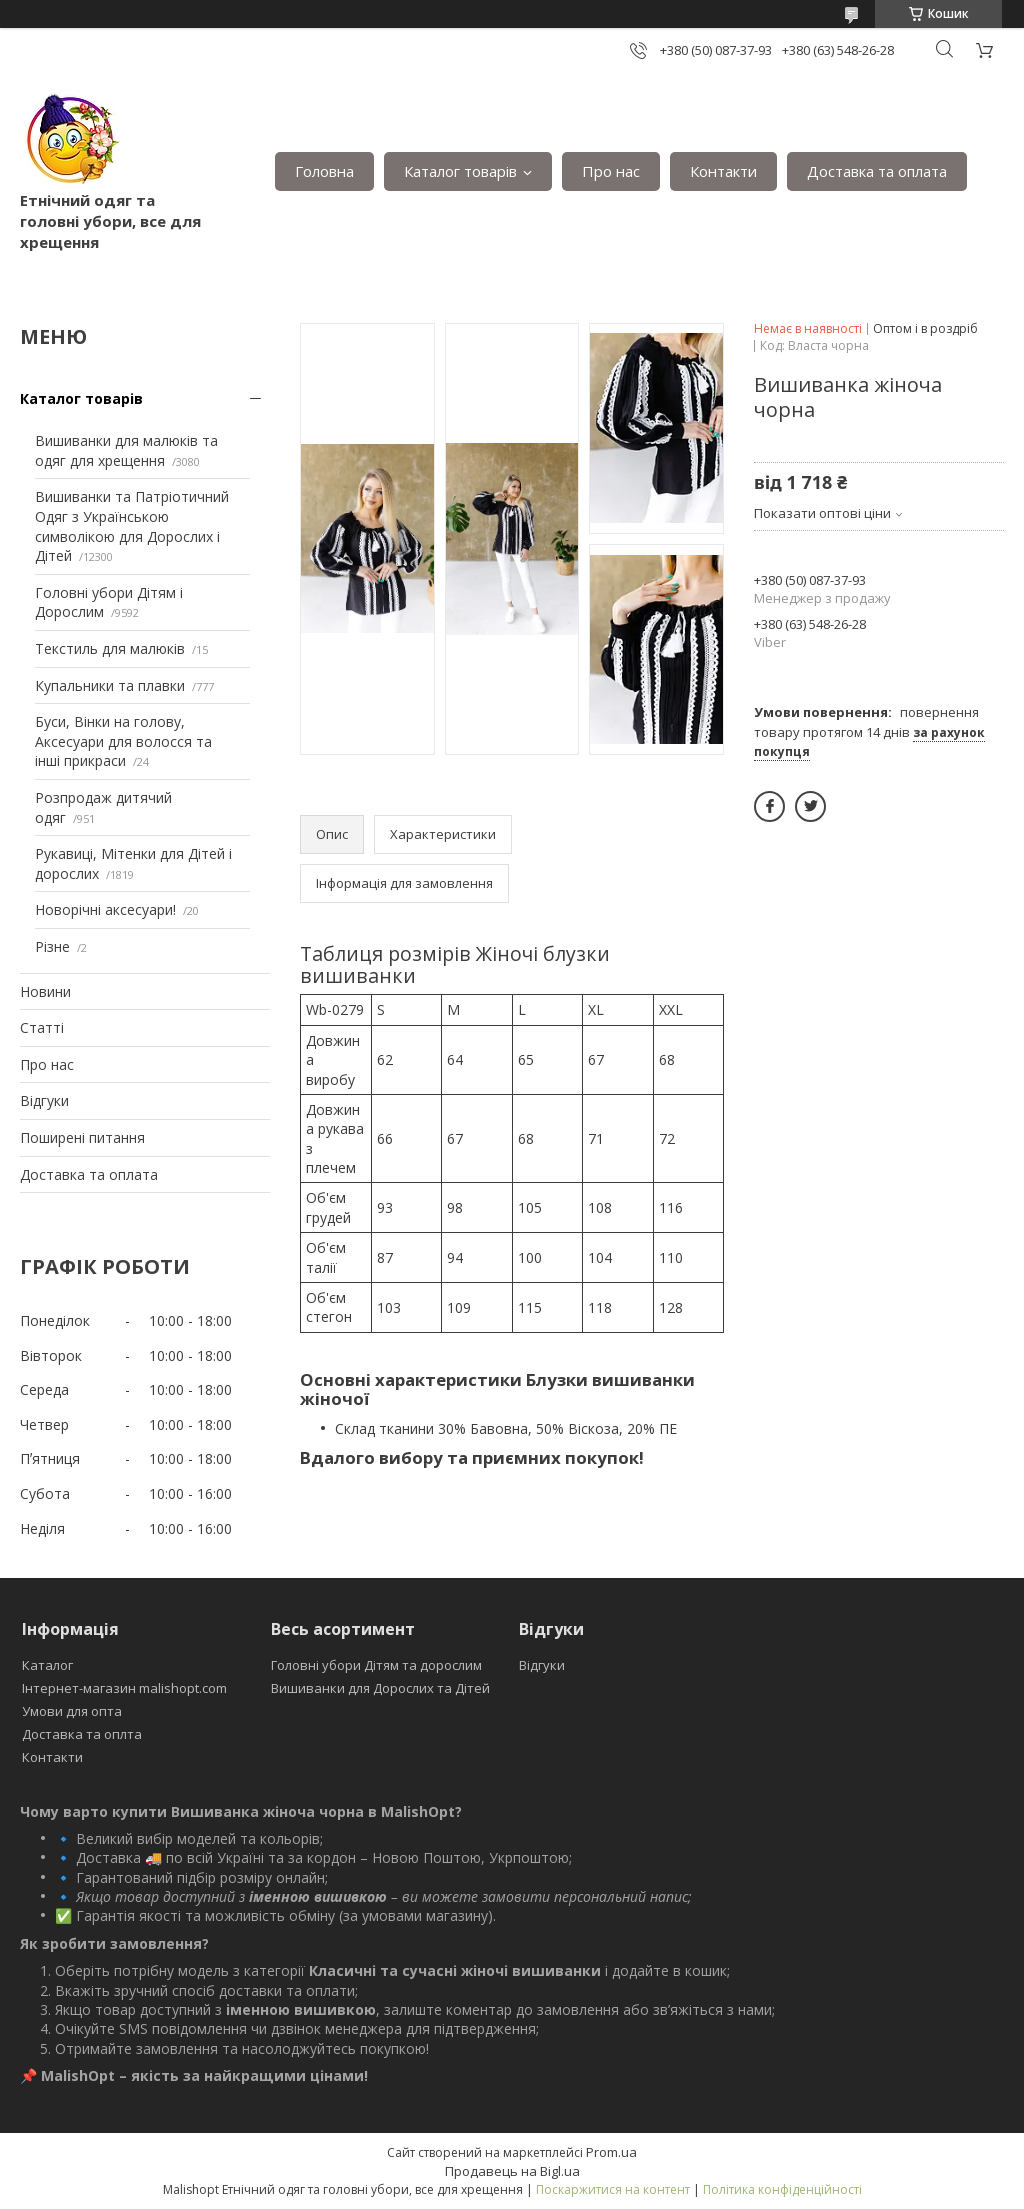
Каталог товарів (460, 171)
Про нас (611, 171)
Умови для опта (72, 1711)
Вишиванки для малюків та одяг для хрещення (126, 450)
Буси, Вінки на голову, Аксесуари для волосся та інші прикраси (123, 741)
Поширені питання (82, 1137)
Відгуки (44, 1100)
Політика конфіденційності (782, 2189)
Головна (324, 171)
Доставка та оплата (877, 171)
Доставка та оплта (82, 1734)
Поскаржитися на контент (613, 2189)
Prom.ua (611, 2152)
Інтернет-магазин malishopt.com (124, 1688)
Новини (45, 991)
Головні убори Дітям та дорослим (376, 1665)
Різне (52, 946)
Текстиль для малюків (110, 648)
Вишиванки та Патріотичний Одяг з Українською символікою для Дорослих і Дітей (132, 526)
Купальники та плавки (110, 685)
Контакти (723, 171)
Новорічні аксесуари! (105, 909)
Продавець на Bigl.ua (512, 2171)
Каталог (47, 1665)
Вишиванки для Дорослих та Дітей (380, 1688)
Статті (42, 1027)
